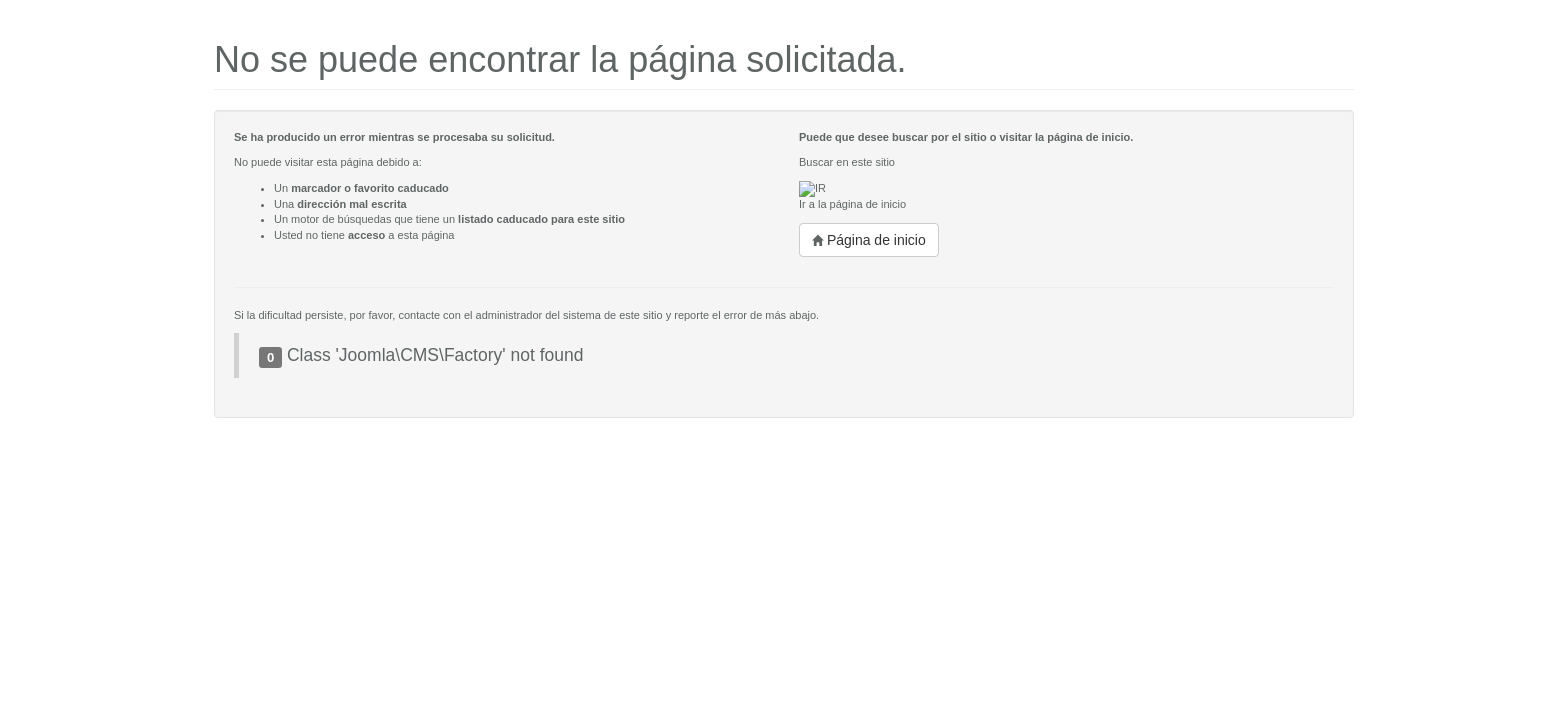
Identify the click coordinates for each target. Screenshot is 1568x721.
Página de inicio (869, 240)
